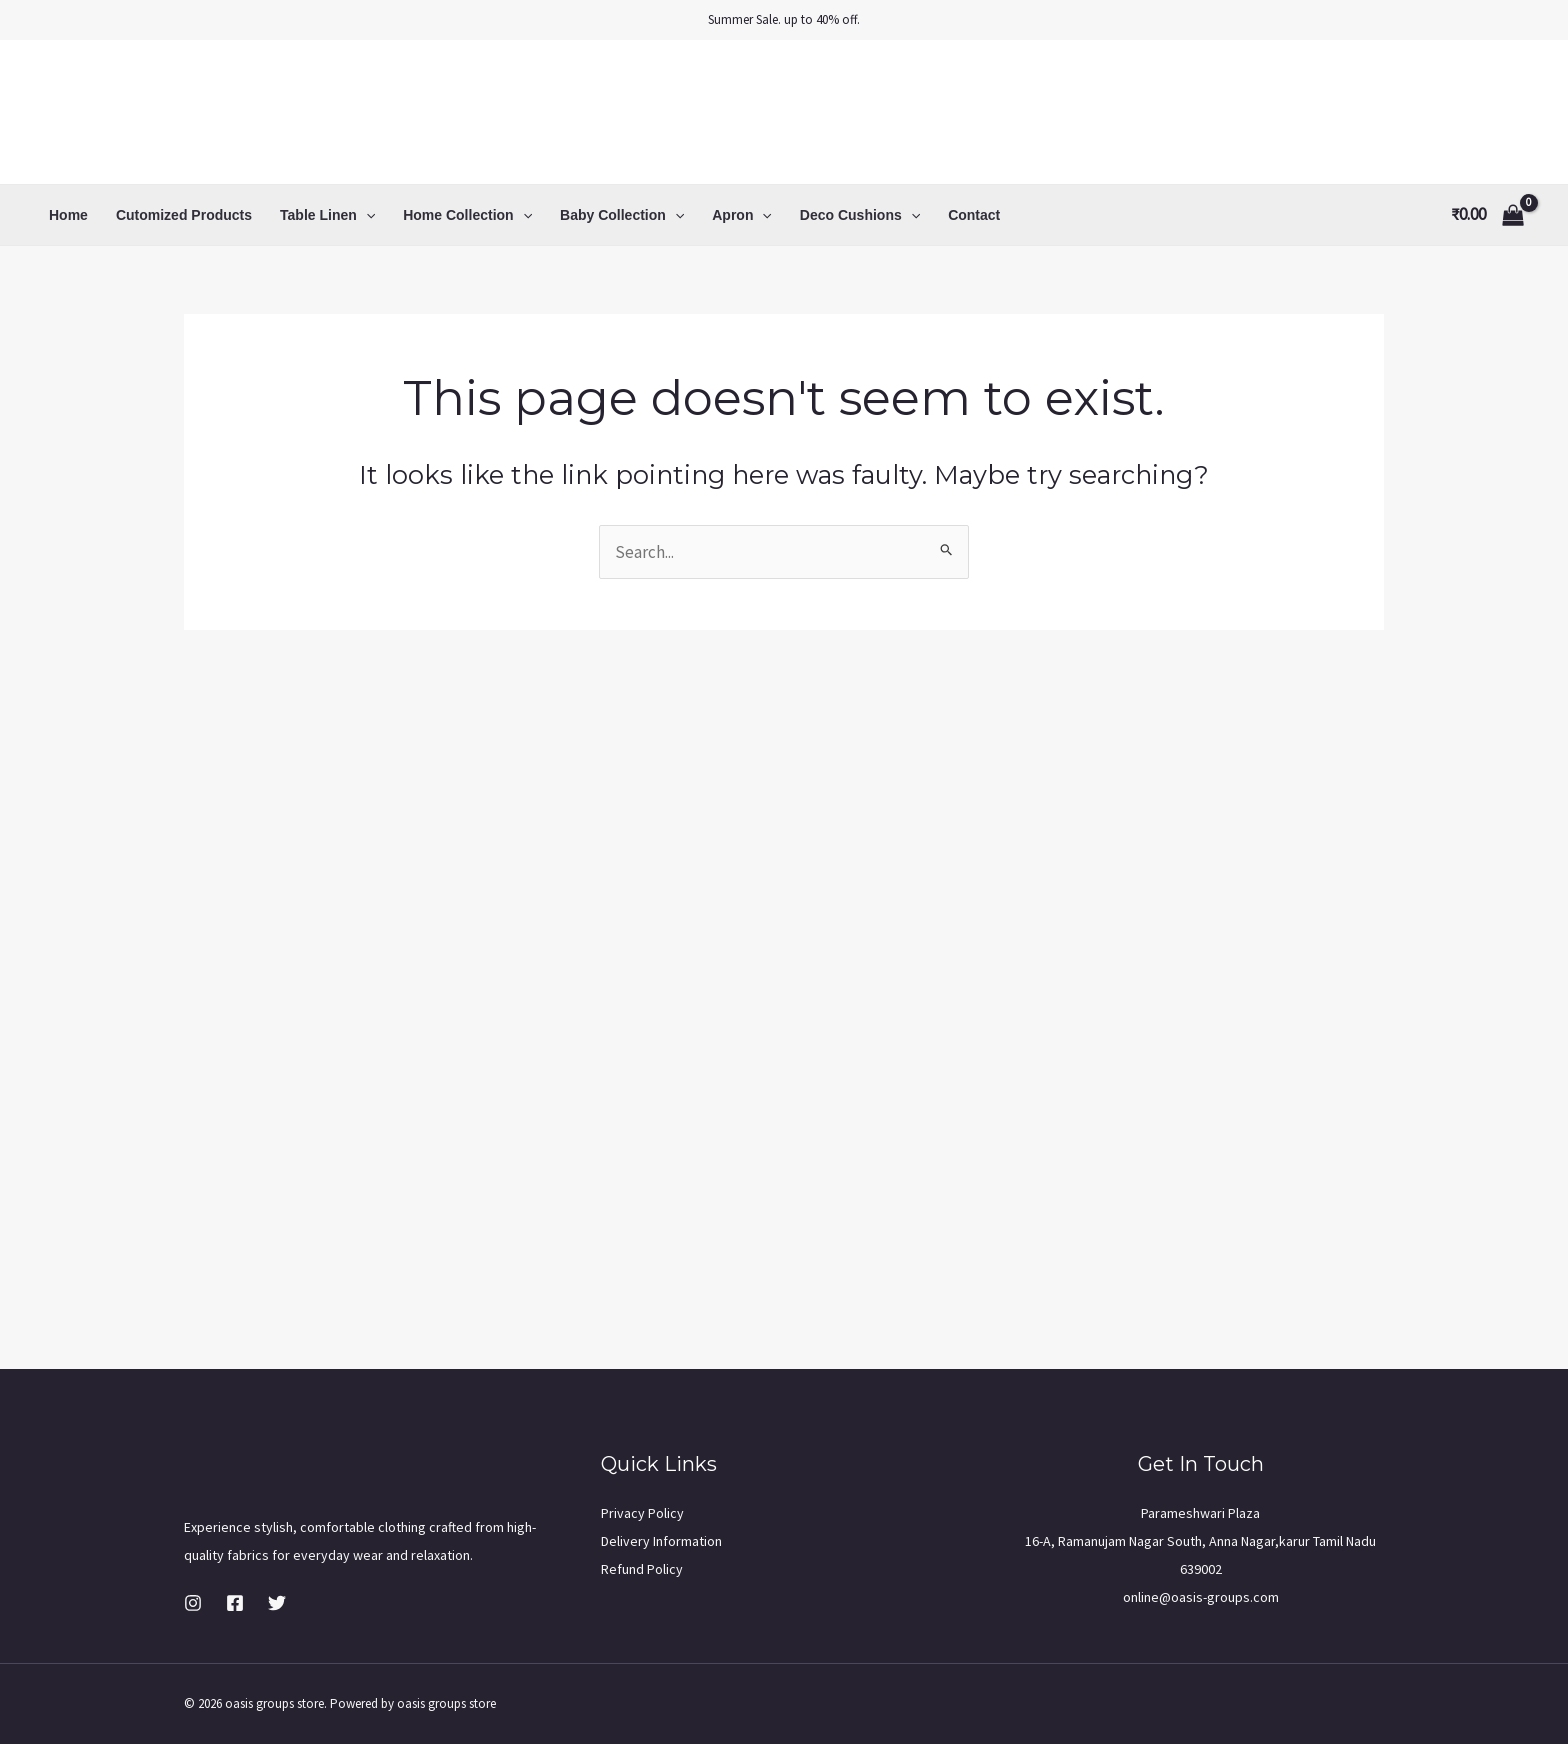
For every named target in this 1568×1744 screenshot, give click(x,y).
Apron (742, 215)
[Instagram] (193, 1603)
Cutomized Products (184, 215)
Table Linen (327, 215)
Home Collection (467, 215)
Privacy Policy (642, 1513)
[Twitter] (277, 1603)
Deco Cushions (860, 215)
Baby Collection (622, 215)
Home (68, 215)
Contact (974, 215)
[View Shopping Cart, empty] (1487, 214)
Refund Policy (642, 1569)
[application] (366, 215)
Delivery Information (661, 1541)
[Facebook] (235, 1603)
